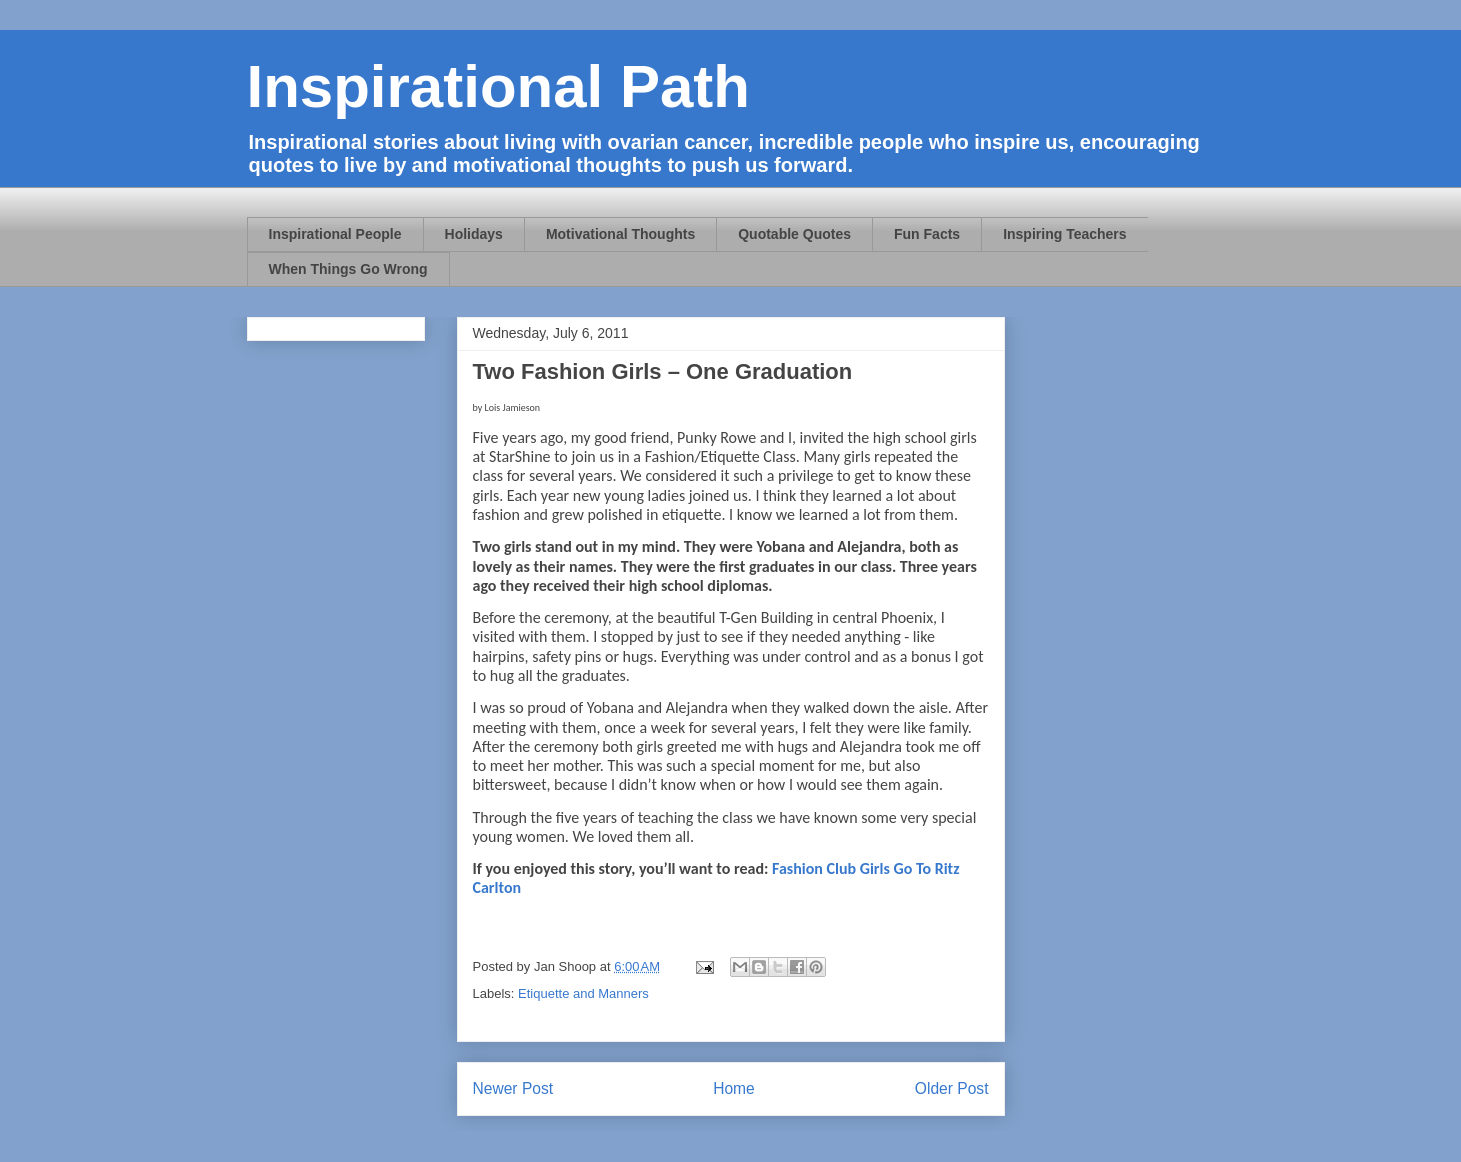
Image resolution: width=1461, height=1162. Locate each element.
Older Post (952, 1088)
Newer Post (513, 1088)
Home (734, 1088)
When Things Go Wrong (348, 269)
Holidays (474, 234)
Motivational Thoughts (620, 234)
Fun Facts (927, 234)
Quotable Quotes (794, 234)
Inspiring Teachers (1064, 234)
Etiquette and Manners (583, 993)
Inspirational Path (498, 86)
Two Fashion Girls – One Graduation (663, 371)
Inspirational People (335, 234)
